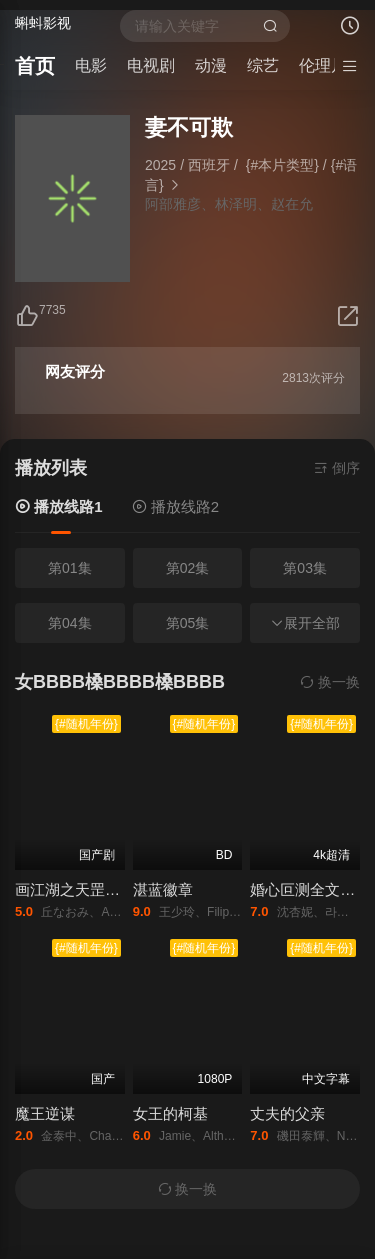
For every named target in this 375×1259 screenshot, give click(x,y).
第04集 (70, 623)
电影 (91, 65)
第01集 (70, 568)
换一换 (330, 682)
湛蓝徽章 (163, 889)
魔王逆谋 (45, 1113)
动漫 (211, 65)
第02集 (188, 568)
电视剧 (151, 65)
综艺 (263, 65)
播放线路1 (61, 506)
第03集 (305, 568)
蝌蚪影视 (43, 23)
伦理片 (323, 65)
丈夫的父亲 (287, 1113)
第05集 (188, 623)
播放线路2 (178, 506)
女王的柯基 (170, 1113)
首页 (35, 66)
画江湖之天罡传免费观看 (97, 889)
